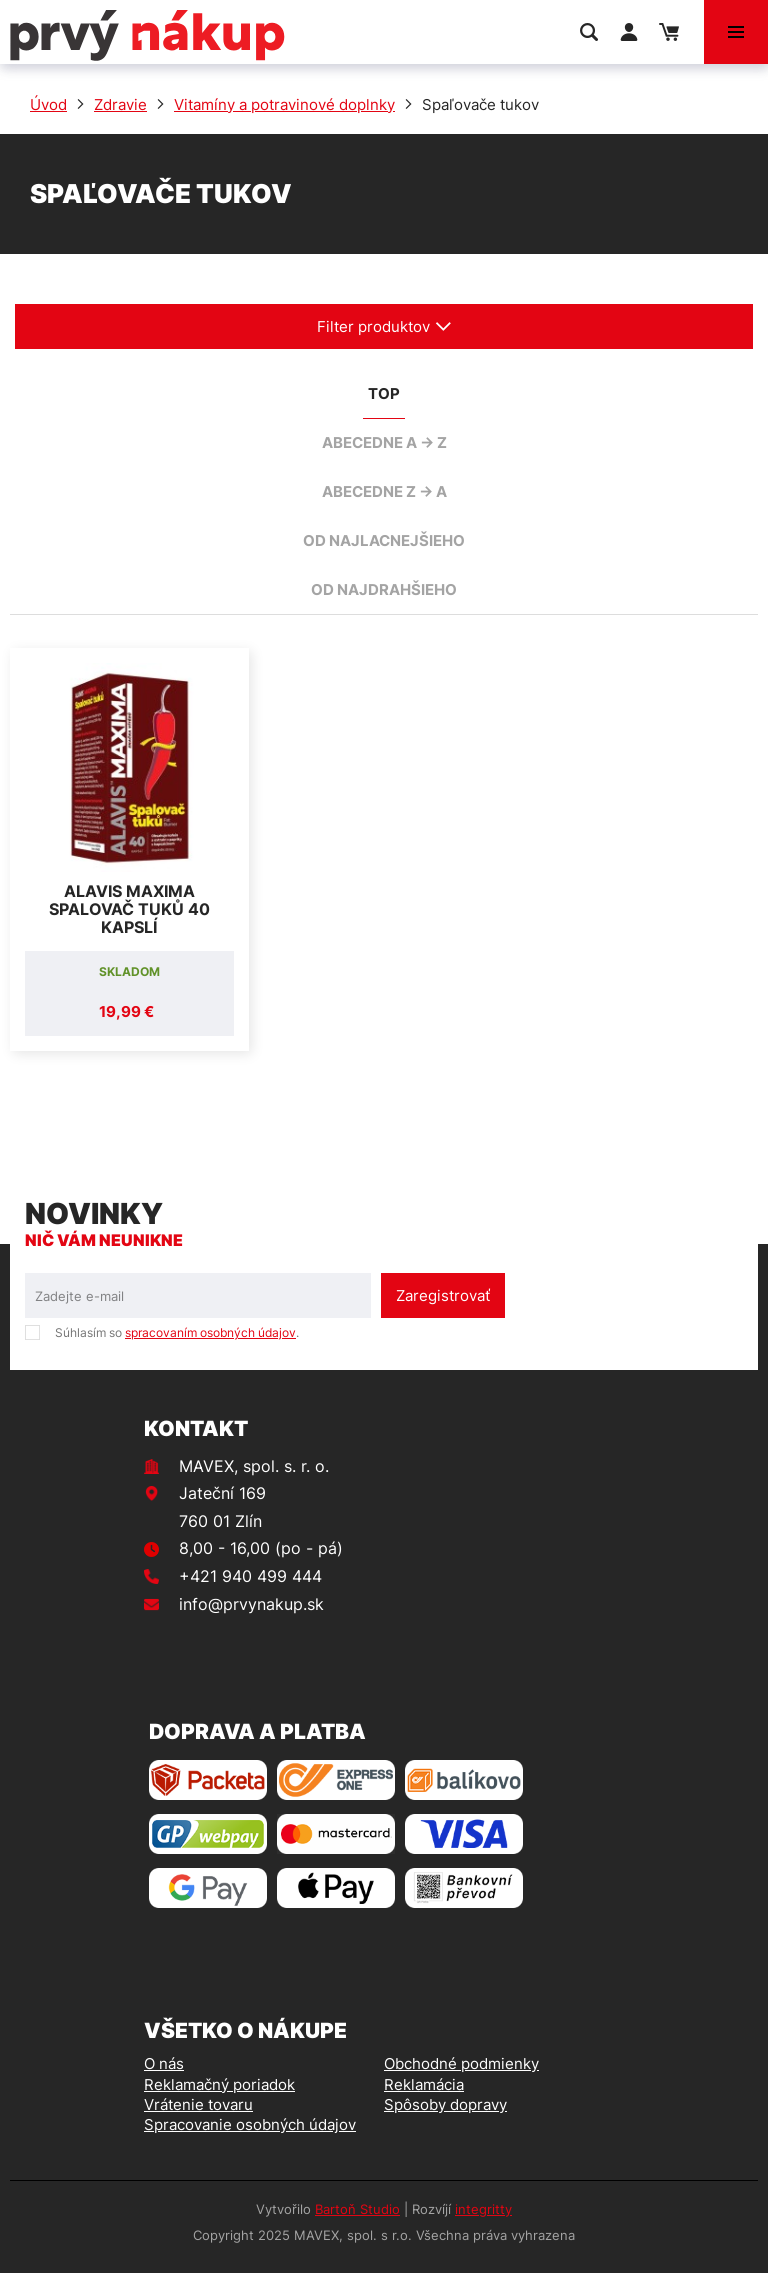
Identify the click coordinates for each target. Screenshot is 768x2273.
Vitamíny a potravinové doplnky (284, 104)
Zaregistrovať (443, 1295)
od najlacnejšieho (384, 540)
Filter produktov (384, 326)
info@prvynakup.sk (251, 1604)
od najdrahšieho (384, 589)
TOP (384, 393)
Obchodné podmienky (461, 2063)
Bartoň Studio (357, 2209)
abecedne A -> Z (384, 442)
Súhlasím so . (177, 1332)
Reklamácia (424, 2084)
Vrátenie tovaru (198, 2104)
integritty (483, 2209)
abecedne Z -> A (384, 491)
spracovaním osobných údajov (210, 1332)
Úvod (48, 104)
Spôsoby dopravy (445, 2104)
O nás (164, 2063)
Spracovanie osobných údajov (250, 2124)
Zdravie (120, 104)
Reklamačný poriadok (219, 2084)
